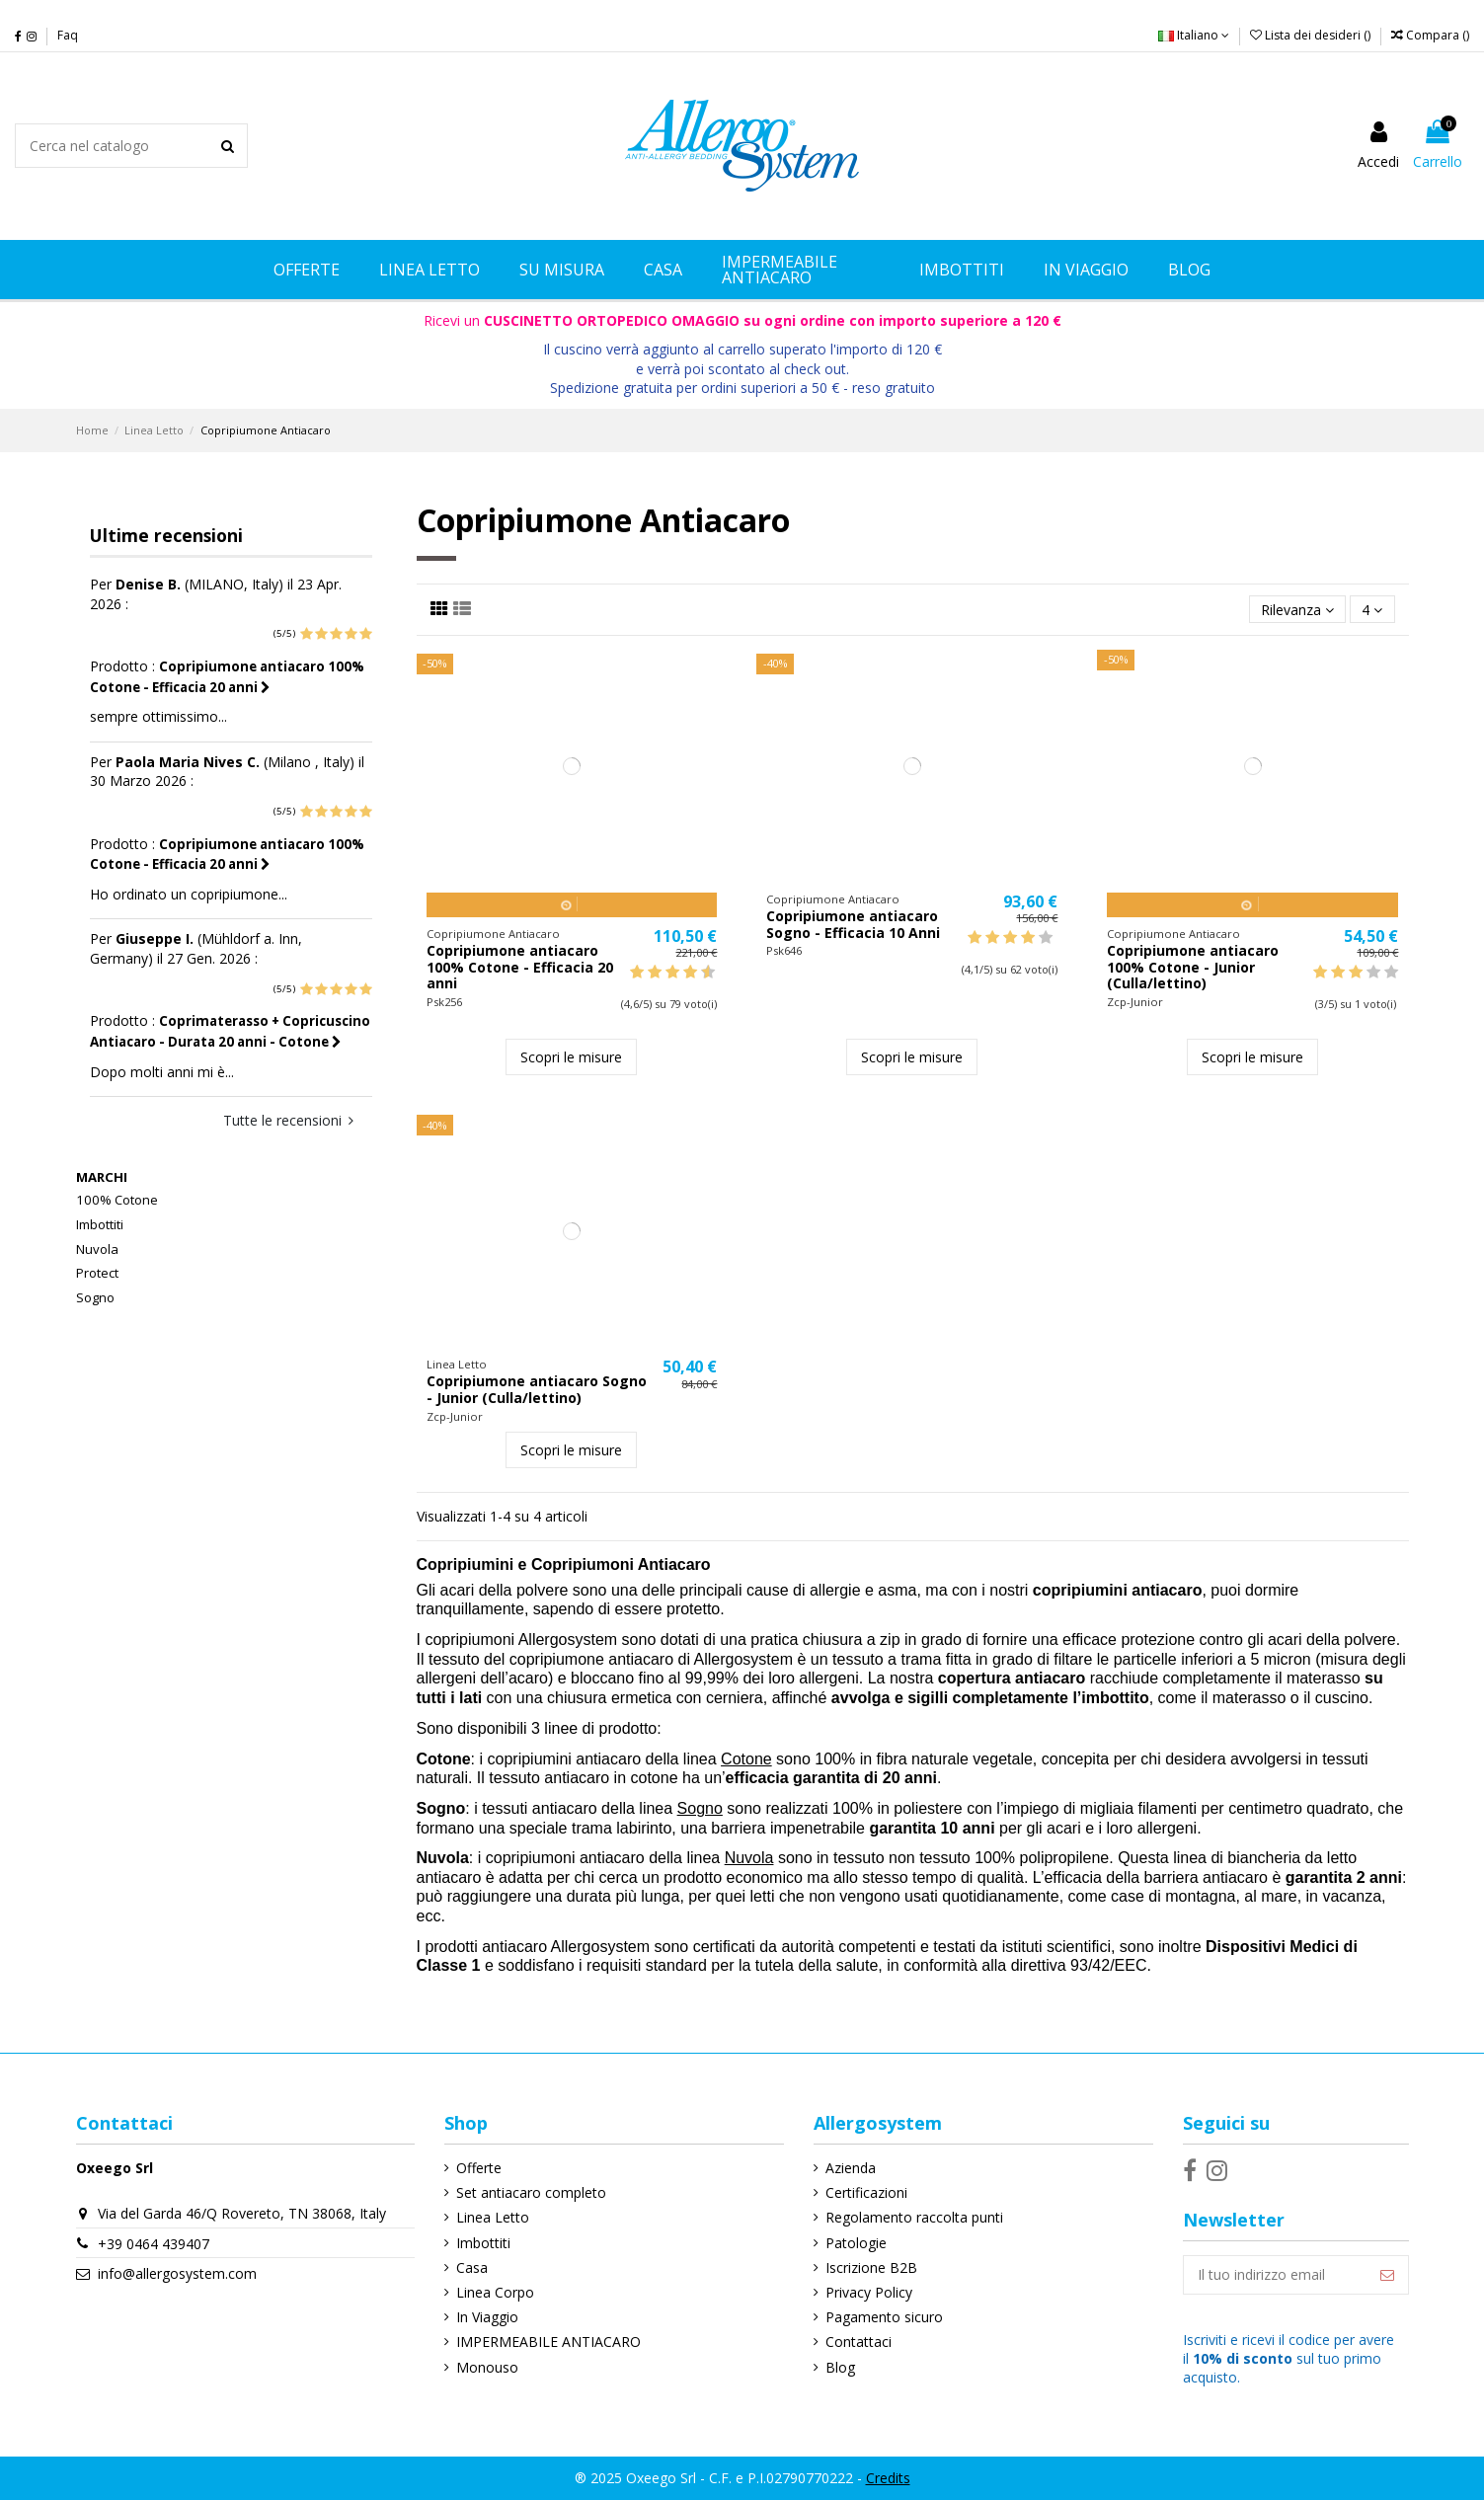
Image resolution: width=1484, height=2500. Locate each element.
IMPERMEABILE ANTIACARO (548, 2341)
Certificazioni (866, 2192)
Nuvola (97, 1249)
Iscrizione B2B (871, 2267)
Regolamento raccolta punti (914, 2217)
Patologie (856, 2242)
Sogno (95, 1297)
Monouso (487, 2367)
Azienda (850, 2167)
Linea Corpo (495, 2292)
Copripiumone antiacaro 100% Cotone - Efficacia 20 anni (520, 967)
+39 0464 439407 (153, 2243)
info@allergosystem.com (177, 2273)
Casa (472, 2267)
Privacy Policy (868, 2292)
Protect (97, 1273)
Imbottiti (99, 1224)
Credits (888, 2477)
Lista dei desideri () (1311, 35)
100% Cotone (117, 1200)
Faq (67, 35)
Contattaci (858, 2341)
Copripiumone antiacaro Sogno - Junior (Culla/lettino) (537, 1389)
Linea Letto (492, 2217)
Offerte (479, 2167)
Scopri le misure (571, 1057)
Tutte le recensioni (288, 1120)
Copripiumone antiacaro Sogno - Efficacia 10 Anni (853, 924)
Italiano (1193, 35)
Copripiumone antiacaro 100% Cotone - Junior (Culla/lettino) (1193, 967)
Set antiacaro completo (531, 2192)
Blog (840, 2367)
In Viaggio (487, 2316)
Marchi (101, 1177)
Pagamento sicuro (884, 2316)
